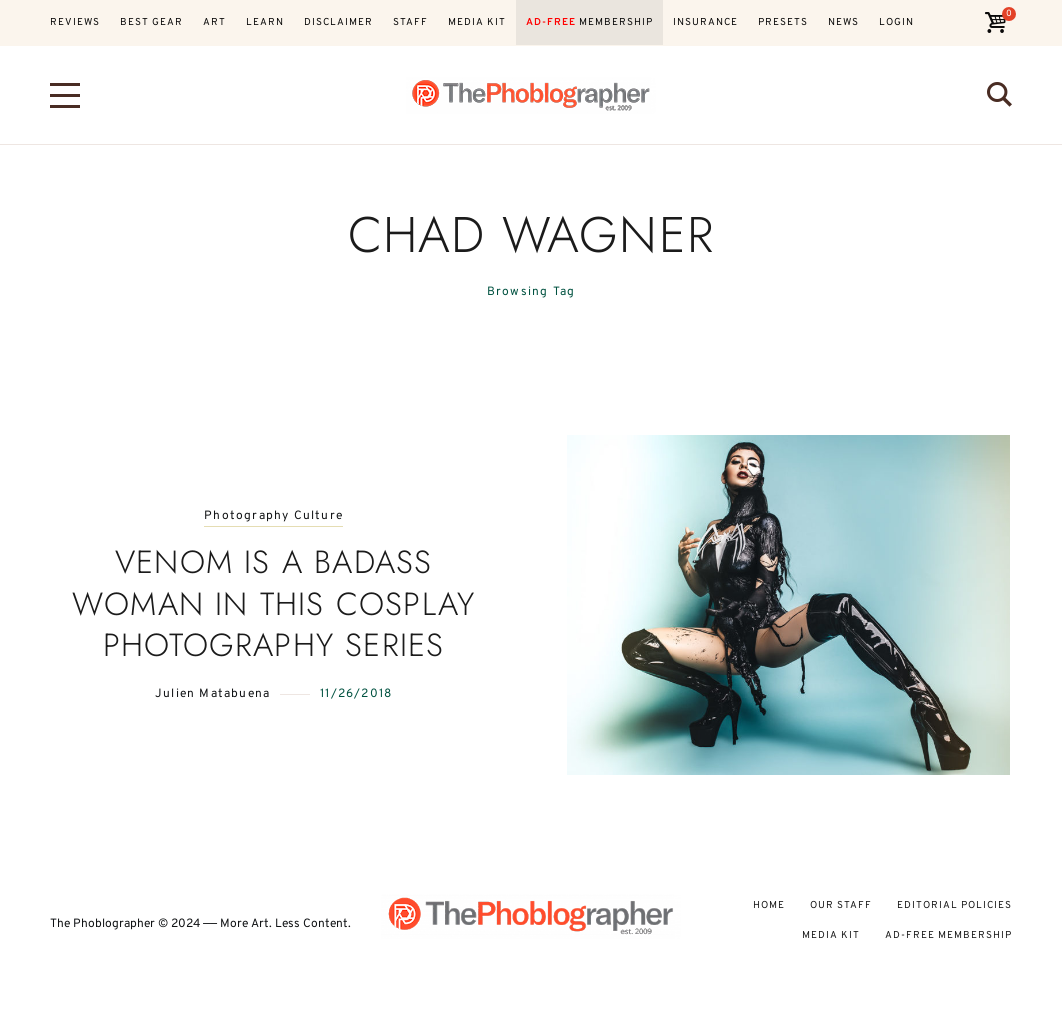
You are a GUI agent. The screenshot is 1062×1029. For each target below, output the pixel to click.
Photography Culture (273, 516)
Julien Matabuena (212, 694)
